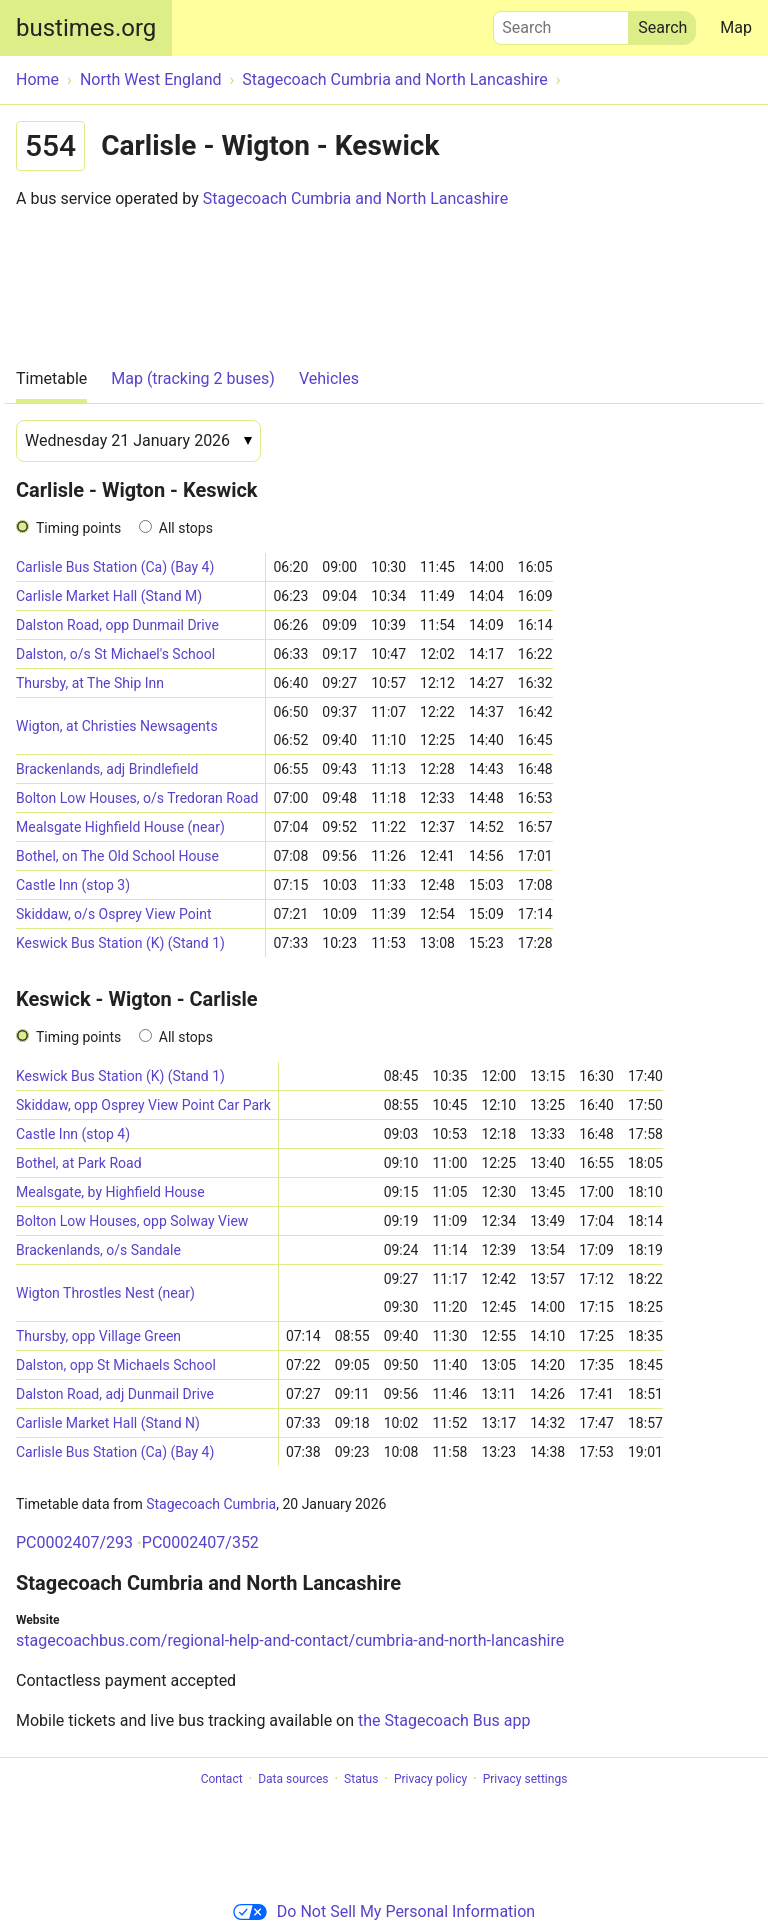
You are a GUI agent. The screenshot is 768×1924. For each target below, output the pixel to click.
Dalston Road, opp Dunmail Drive (117, 625)
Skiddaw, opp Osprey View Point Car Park (143, 1105)
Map (736, 27)
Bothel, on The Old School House (117, 856)
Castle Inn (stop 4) (73, 1134)
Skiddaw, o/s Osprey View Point (114, 914)
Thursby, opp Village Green (98, 1336)
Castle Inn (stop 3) (73, 885)
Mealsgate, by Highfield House (110, 1192)
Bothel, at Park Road (79, 1163)
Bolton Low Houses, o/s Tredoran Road (137, 798)
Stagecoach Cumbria (211, 1504)
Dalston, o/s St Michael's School (115, 654)
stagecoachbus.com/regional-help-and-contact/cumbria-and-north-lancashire (290, 1640)
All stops (186, 528)
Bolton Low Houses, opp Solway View (132, 1221)
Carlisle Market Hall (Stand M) (109, 596)
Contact (222, 1779)
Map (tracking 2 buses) (193, 378)
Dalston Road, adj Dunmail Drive (115, 1394)
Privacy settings (525, 1779)
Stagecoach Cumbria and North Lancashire (355, 198)
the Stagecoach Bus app (444, 1720)
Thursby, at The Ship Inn (90, 683)
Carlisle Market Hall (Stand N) (108, 1423)
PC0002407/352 (200, 1542)
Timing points (78, 528)
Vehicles (329, 378)
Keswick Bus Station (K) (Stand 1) (120, 943)
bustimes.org (86, 28)
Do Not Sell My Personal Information (384, 1911)
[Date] (138, 441)
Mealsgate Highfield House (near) (120, 827)
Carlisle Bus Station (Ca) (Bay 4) (115, 567)
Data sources (293, 1779)
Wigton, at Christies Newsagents (117, 726)
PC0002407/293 (74, 1542)
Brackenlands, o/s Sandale (98, 1250)
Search (561, 23)
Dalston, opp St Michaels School (116, 1365)
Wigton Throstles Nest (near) (105, 1293)
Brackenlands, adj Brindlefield (107, 769)
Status (361, 1779)
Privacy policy (430, 1779)
